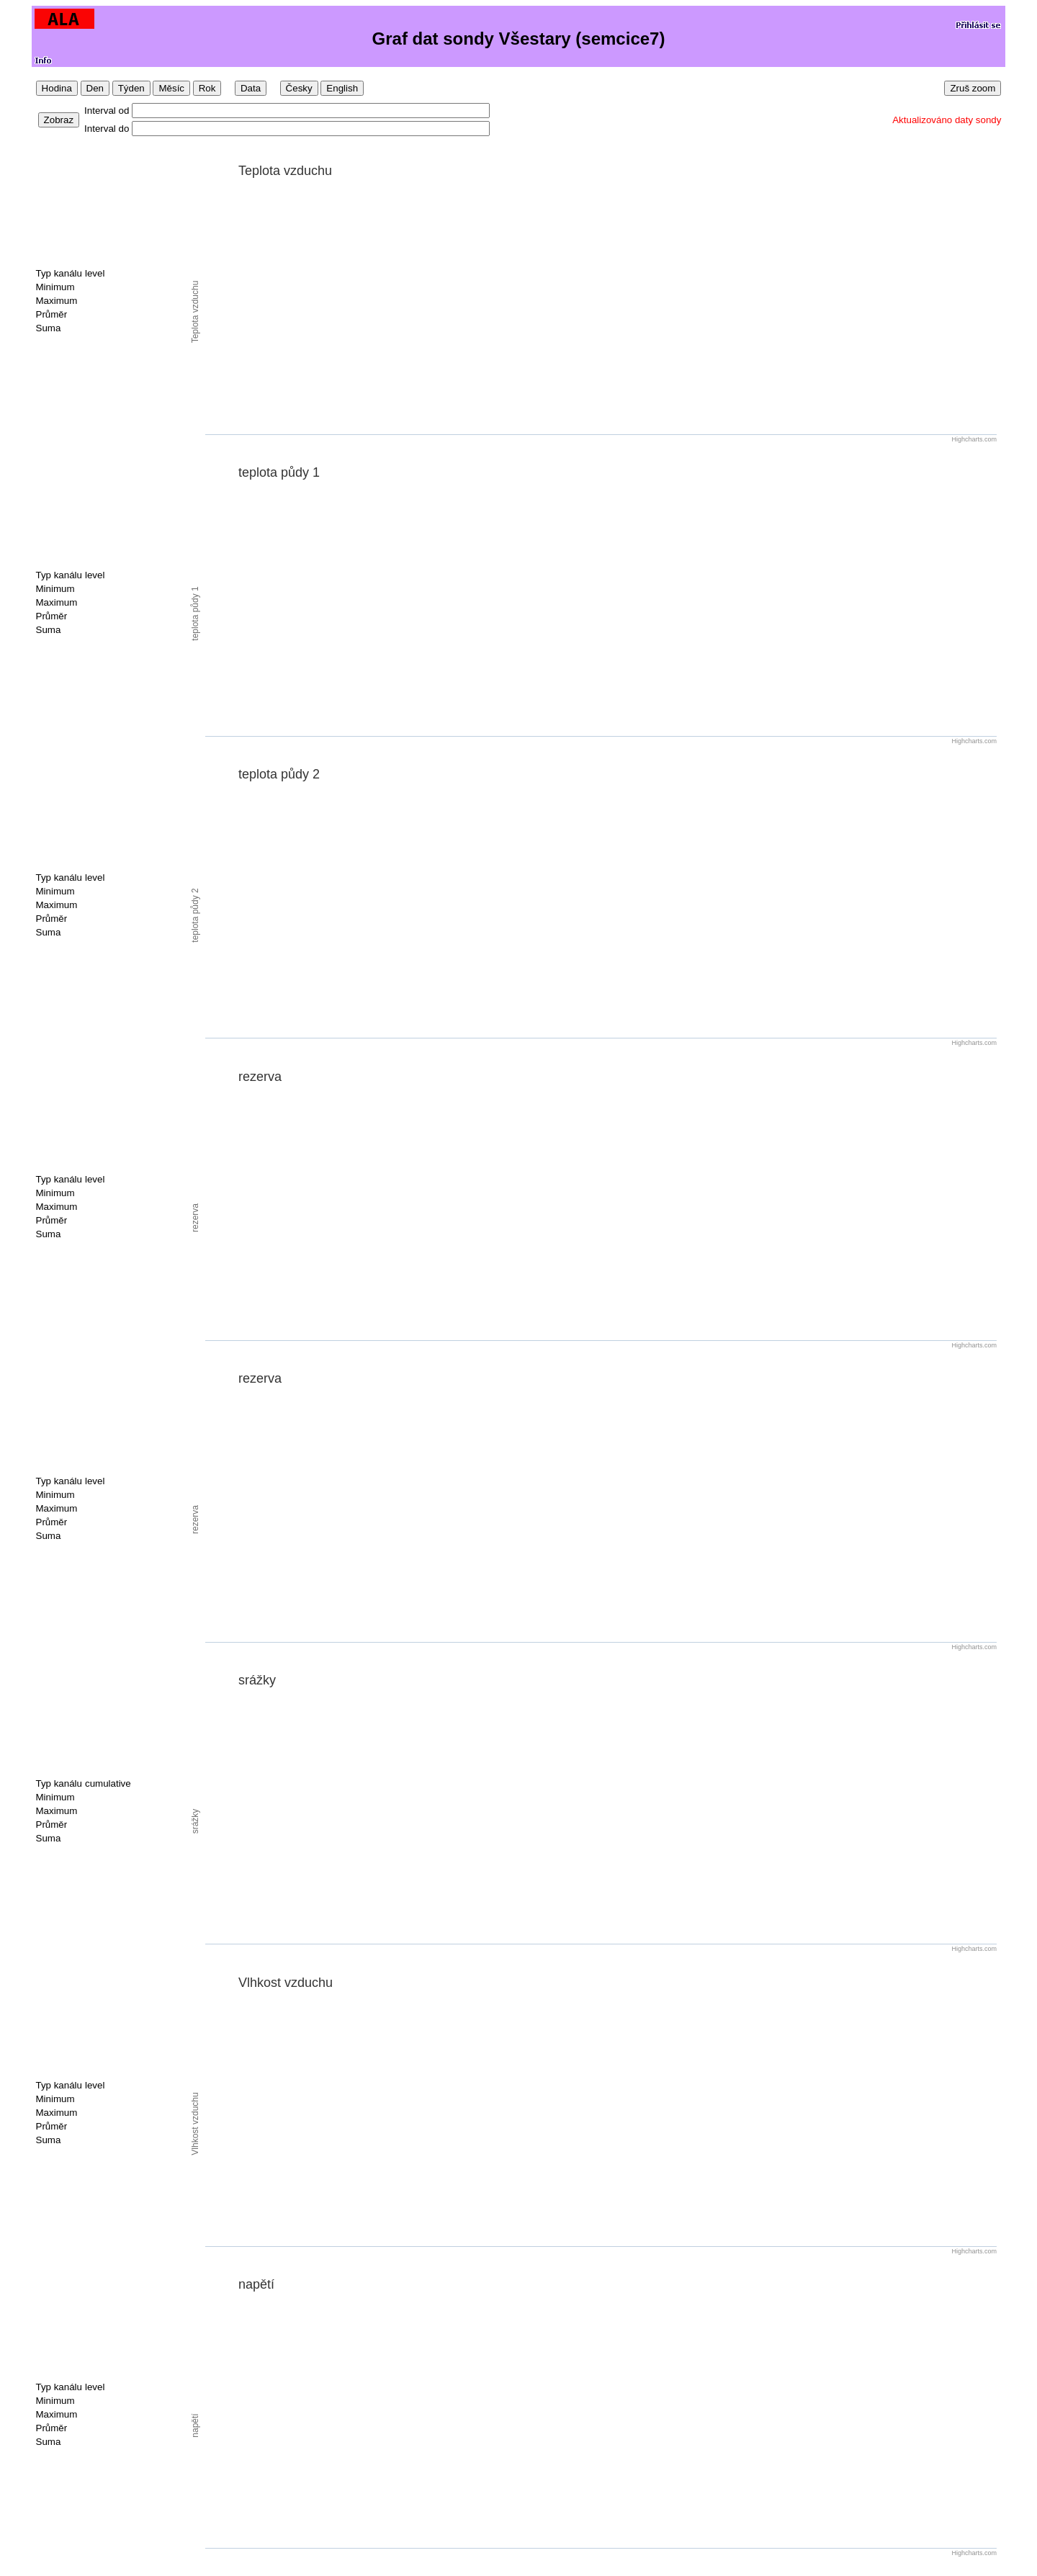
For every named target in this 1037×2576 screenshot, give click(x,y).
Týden (131, 88)
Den (95, 88)
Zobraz (58, 120)
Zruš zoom (972, 88)
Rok (207, 88)
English (342, 88)
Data (251, 88)
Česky (299, 88)
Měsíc (171, 88)
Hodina (57, 88)
